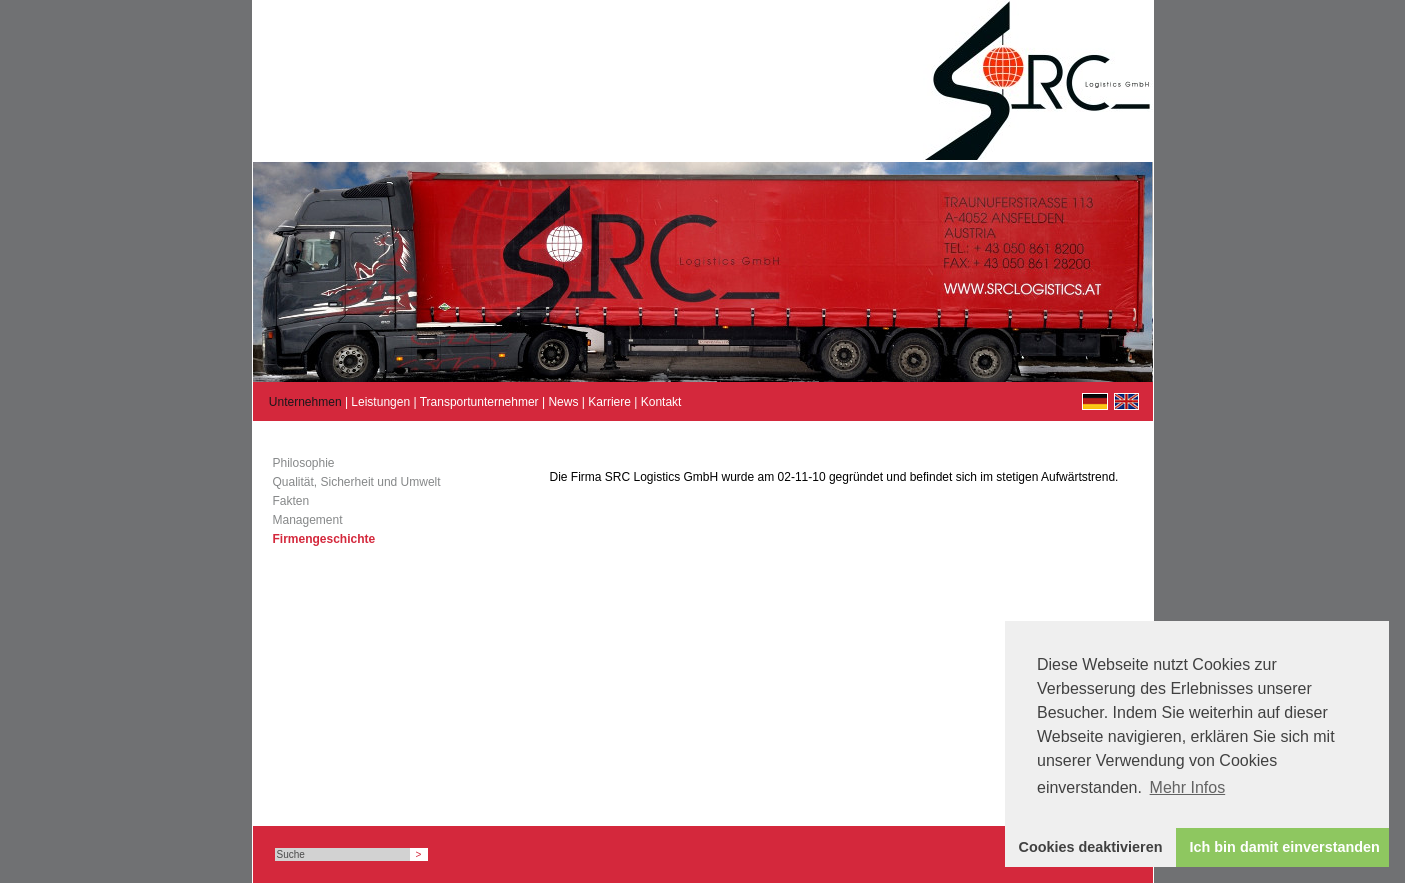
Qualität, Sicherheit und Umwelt (357, 482)
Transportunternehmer (479, 402)
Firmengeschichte (324, 539)
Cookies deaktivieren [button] (1091, 847)
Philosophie (304, 463)
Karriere (609, 402)
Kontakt (661, 402)
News (563, 402)
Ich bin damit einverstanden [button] (1285, 847)
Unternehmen (305, 402)
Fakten (291, 501)
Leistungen (380, 402)
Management (308, 520)
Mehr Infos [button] (1188, 787)
